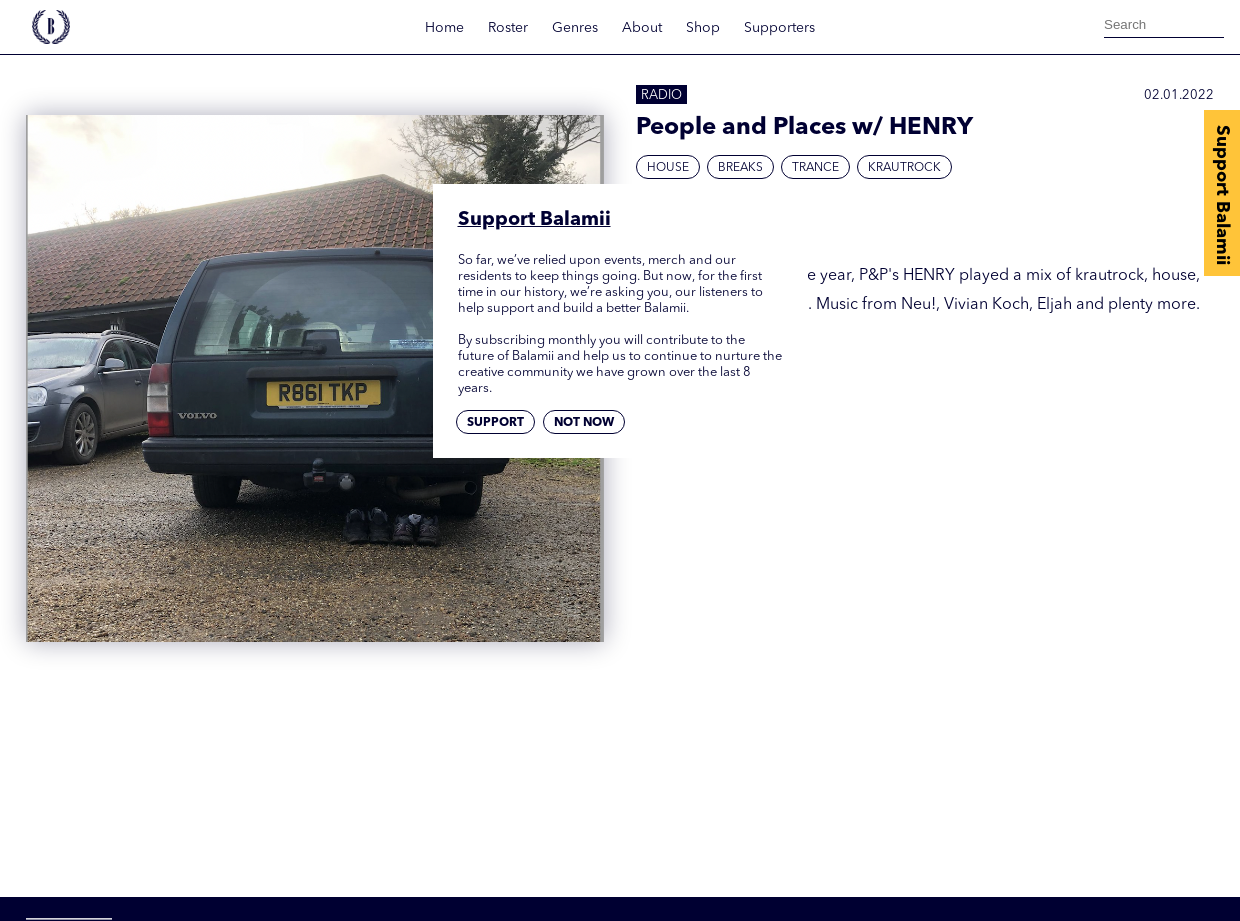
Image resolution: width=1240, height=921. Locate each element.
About (642, 28)
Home (444, 28)
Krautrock (904, 168)
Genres (575, 28)
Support (495, 423)
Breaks (740, 168)
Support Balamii (1222, 195)
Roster (508, 28)
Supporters (779, 28)
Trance (815, 168)
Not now (584, 423)
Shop (703, 28)
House (668, 168)
